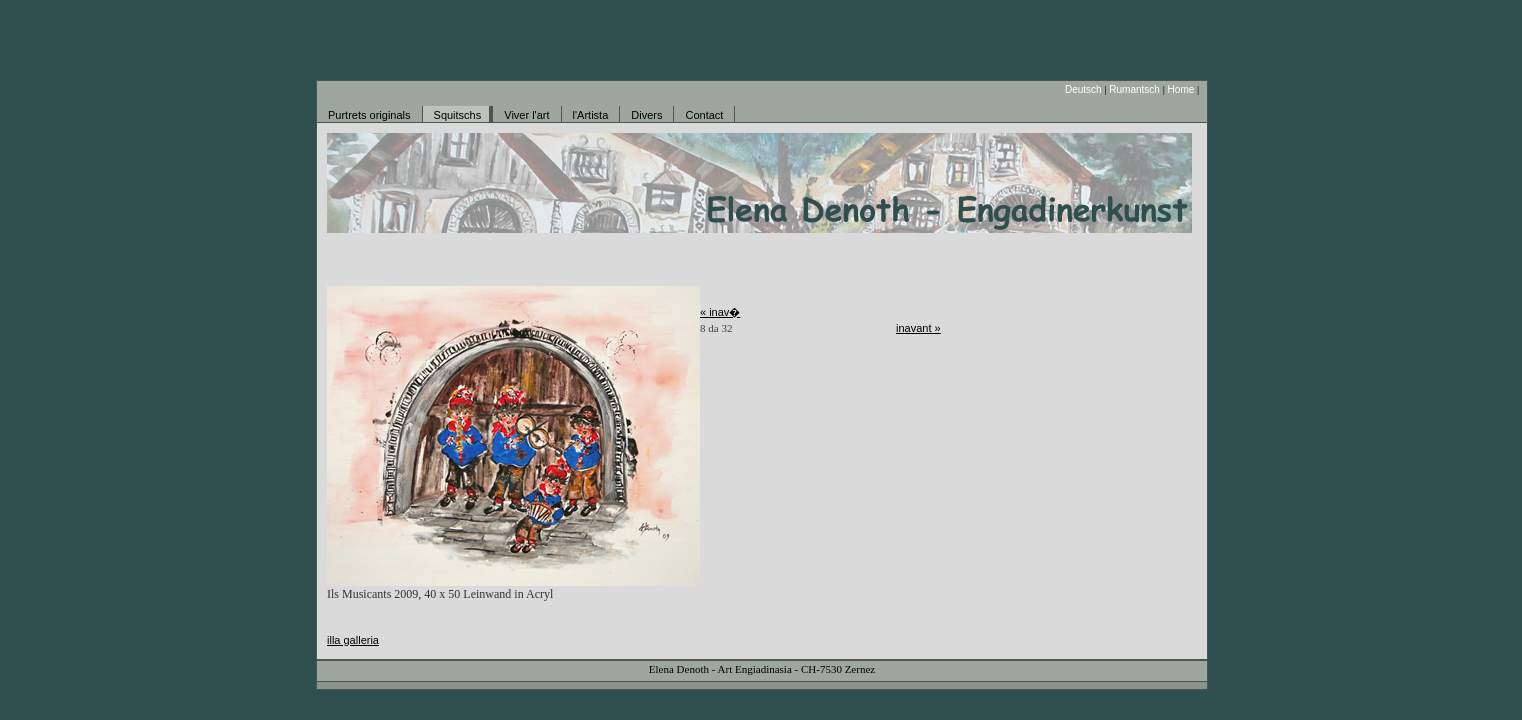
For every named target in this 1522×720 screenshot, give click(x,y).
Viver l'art (526, 115)
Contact (704, 115)
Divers (646, 115)
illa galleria (353, 640)
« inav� (720, 312)
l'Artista (591, 115)
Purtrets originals (369, 115)
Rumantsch (1134, 89)
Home (1181, 89)
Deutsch (1083, 89)
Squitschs (458, 115)
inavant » (918, 328)
